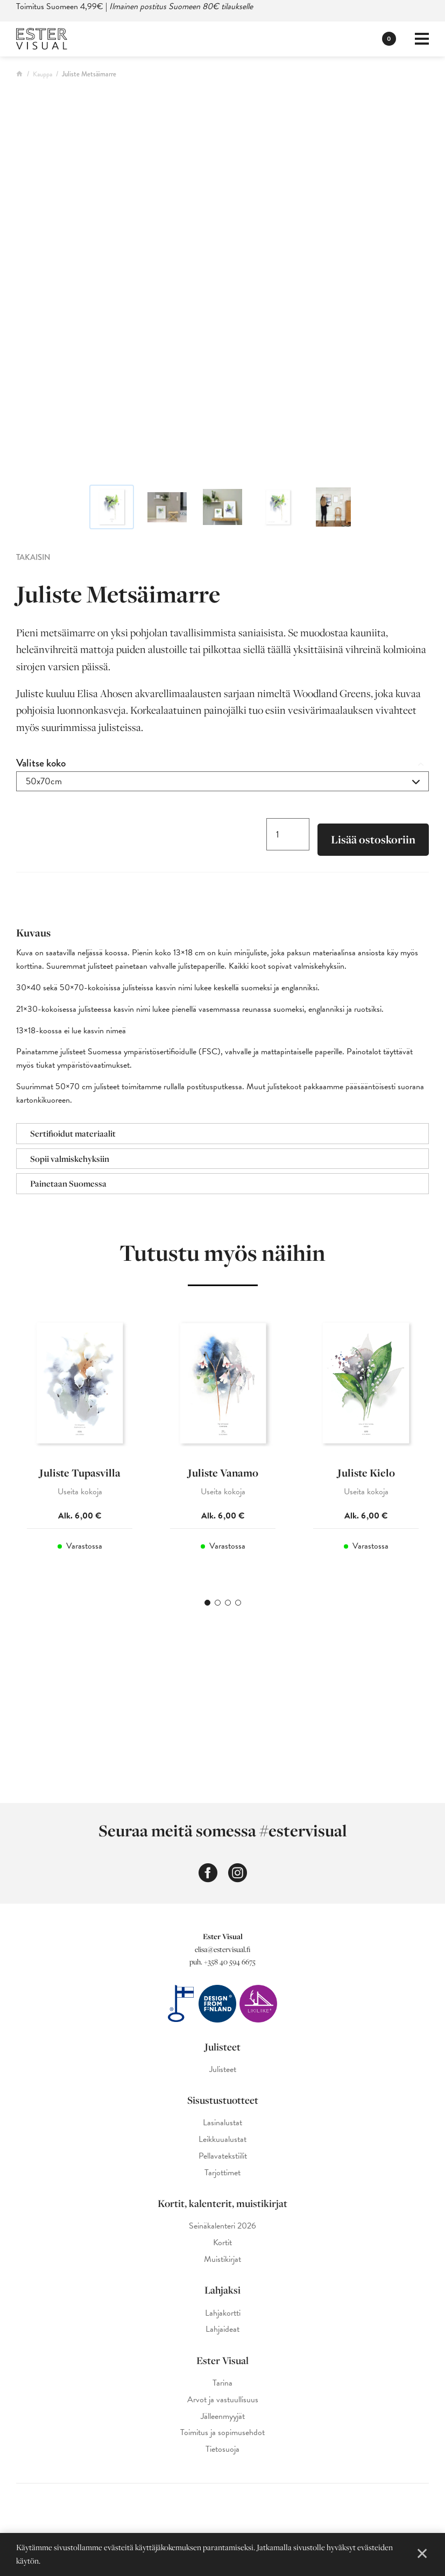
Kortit (222, 2242)
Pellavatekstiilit (223, 2156)
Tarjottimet (222, 2172)
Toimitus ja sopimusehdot (222, 2432)
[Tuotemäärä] (287, 834)
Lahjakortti (223, 2313)
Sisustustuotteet (222, 2100)
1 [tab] (207, 1603)
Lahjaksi (222, 2290)
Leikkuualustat (222, 2139)
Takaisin (33, 557)
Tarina (222, 2383)
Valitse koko (41, 763)
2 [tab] (218, 1603)
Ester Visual (222, 2360)
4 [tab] (238, 1603)
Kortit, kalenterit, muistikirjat (222, 2203)
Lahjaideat (222, 2329)
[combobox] (222, 781)
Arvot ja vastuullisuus (222, 2399)
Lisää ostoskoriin (373, 839)
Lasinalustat (222, 2122)
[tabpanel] (79, 1445)
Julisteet (222, 2047)
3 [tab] (228, 1603)
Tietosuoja (222, 2449)
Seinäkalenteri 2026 (222, 2226)
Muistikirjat (222, 2259)
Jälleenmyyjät (223, 2416)
